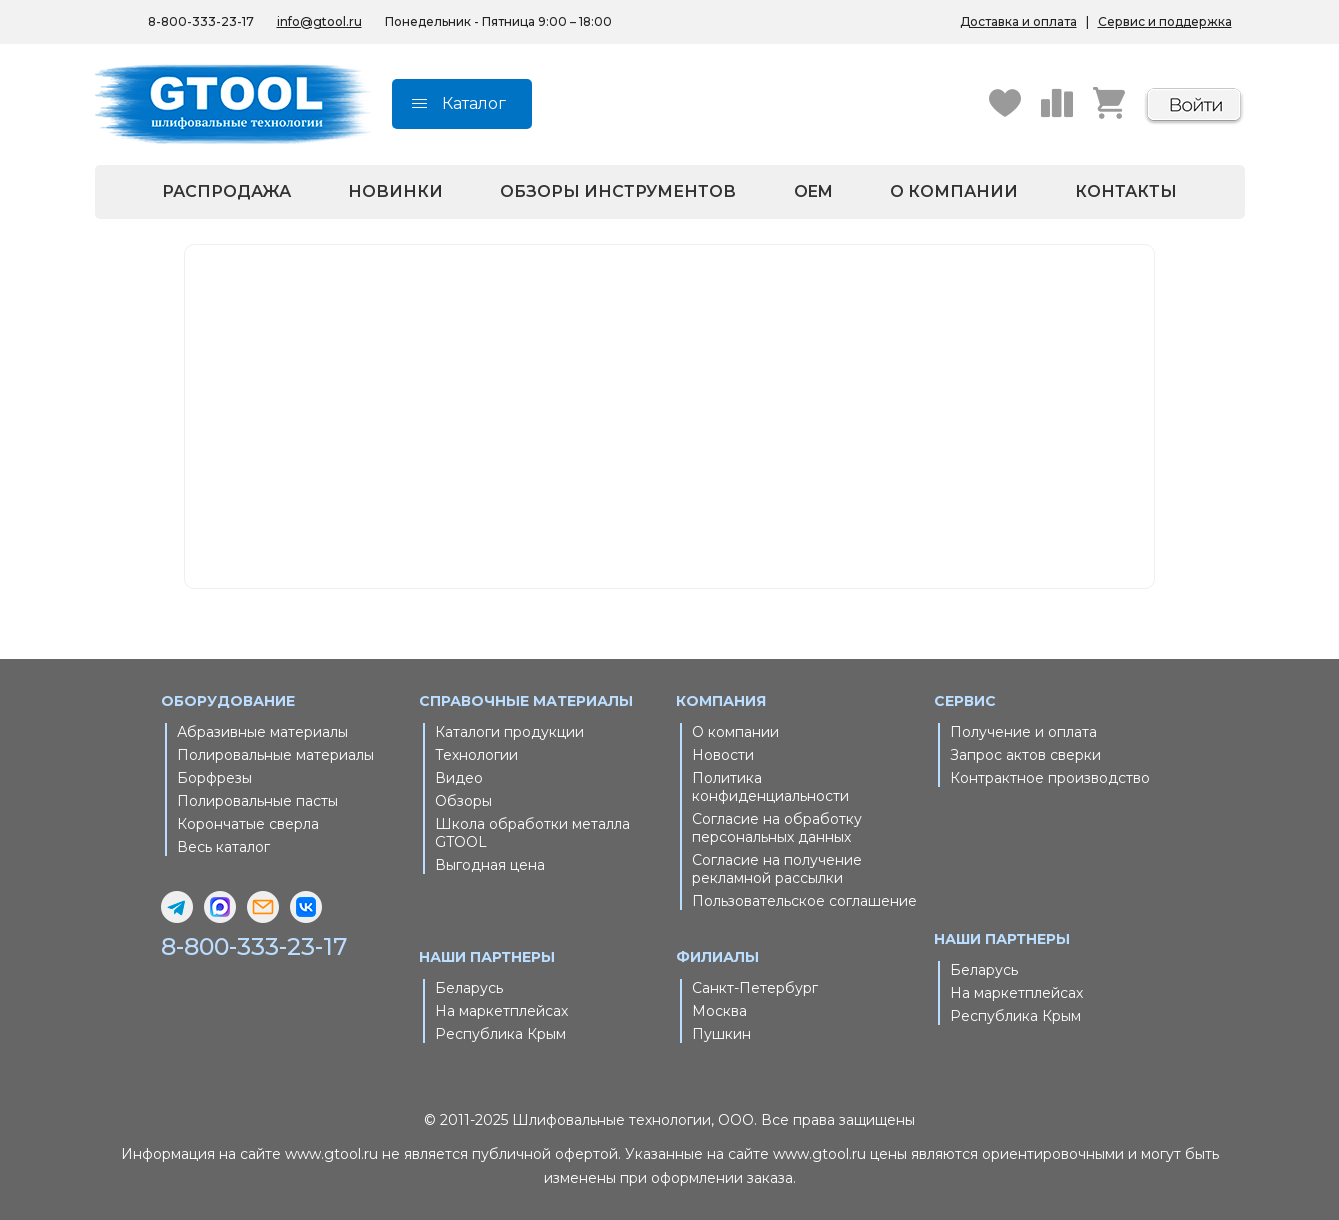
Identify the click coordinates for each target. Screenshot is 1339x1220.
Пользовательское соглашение (804, 901)
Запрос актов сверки (1025, 755)
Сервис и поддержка (1165, 21)
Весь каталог (223, 847)
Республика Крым (500, 1034)
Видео (459, 778)
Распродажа (226, 191)
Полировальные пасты (257, 801)
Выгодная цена (490, 865)
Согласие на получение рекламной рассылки (777, 869)
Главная (595, 411)
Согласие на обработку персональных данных (777, 828)
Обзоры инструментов (618, 191)
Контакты (1126, 191)
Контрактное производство (1050, 778)
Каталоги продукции (509, 732)
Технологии (476, 755)
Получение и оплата (1023, 732)
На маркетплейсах (501, 1011)
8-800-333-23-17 (255, 947)
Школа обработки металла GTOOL (532, 833)
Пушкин (721, 1034)
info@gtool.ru (319, 21)
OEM (813, 191)
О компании (954, 191)
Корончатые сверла (248, 824)
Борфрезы (214, 778)
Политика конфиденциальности (770, 787)
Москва (719, 1011)
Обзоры (463, 801)
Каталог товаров (622, 435)
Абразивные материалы (262, 732)
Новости (723, 755)
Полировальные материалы (275, 755)
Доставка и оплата (1018, 21)
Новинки (395, 191)
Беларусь (469, 988)
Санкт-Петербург (755, 988)
